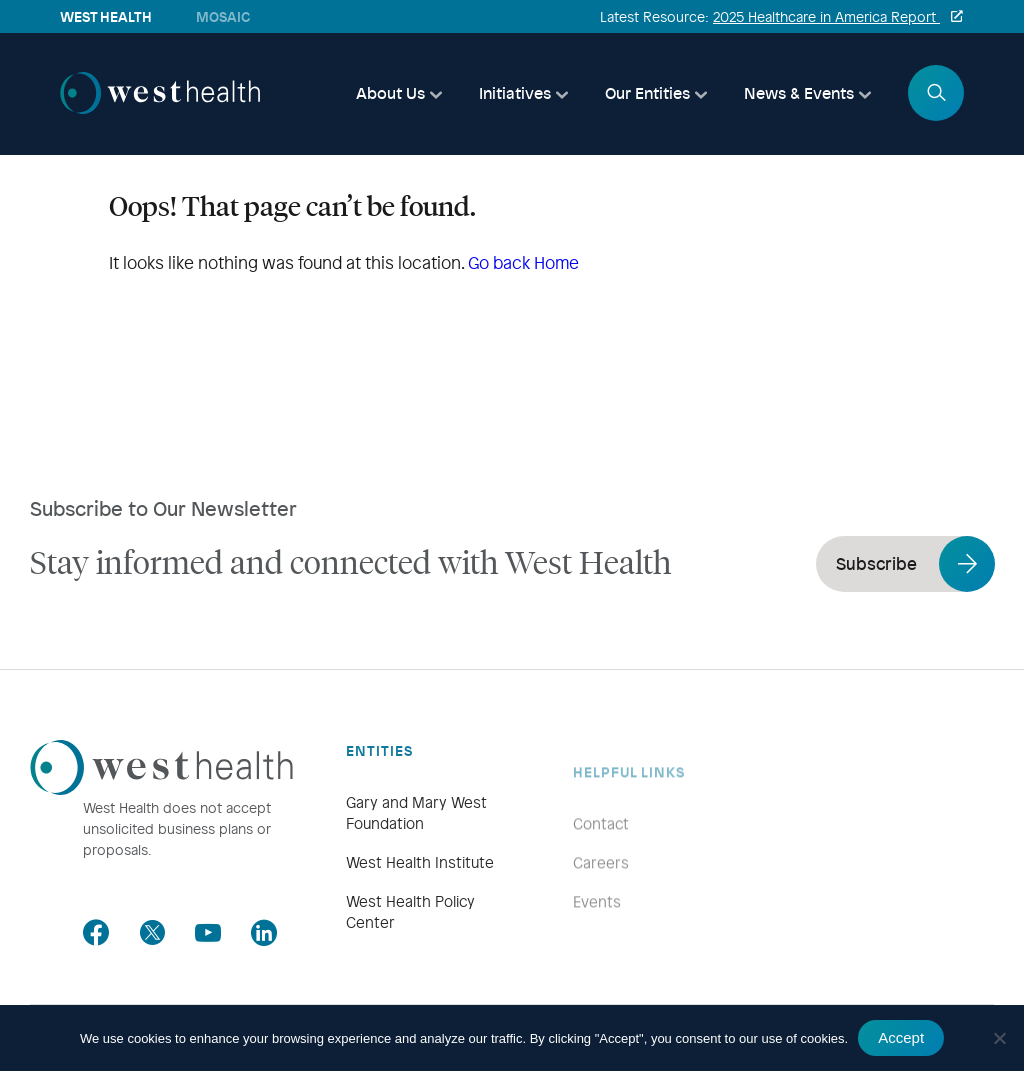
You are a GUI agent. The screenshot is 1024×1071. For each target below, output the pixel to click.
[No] (999, 1038)
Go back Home (523, 262)
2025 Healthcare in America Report (826, 16)
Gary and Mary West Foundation (416, 837)
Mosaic (223, 16)
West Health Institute (420, 887)
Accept (901, 1037)
